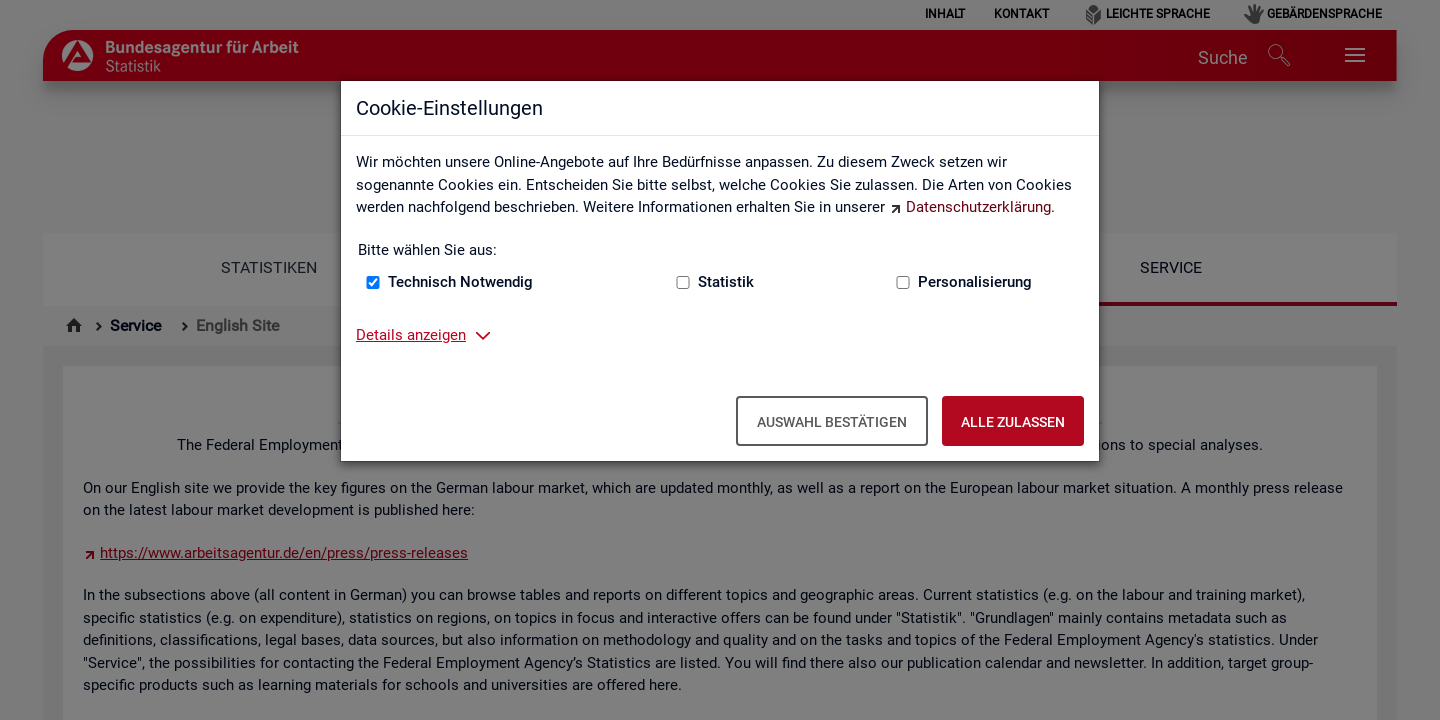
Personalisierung (975, 282)
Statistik (726, 282)
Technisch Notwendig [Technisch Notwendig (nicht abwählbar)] (460, 282)
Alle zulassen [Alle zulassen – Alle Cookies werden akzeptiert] (1013, 422)
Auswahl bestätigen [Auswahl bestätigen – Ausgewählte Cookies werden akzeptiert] (832, 422)
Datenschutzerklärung (978, 207)
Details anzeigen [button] (411, 335)
